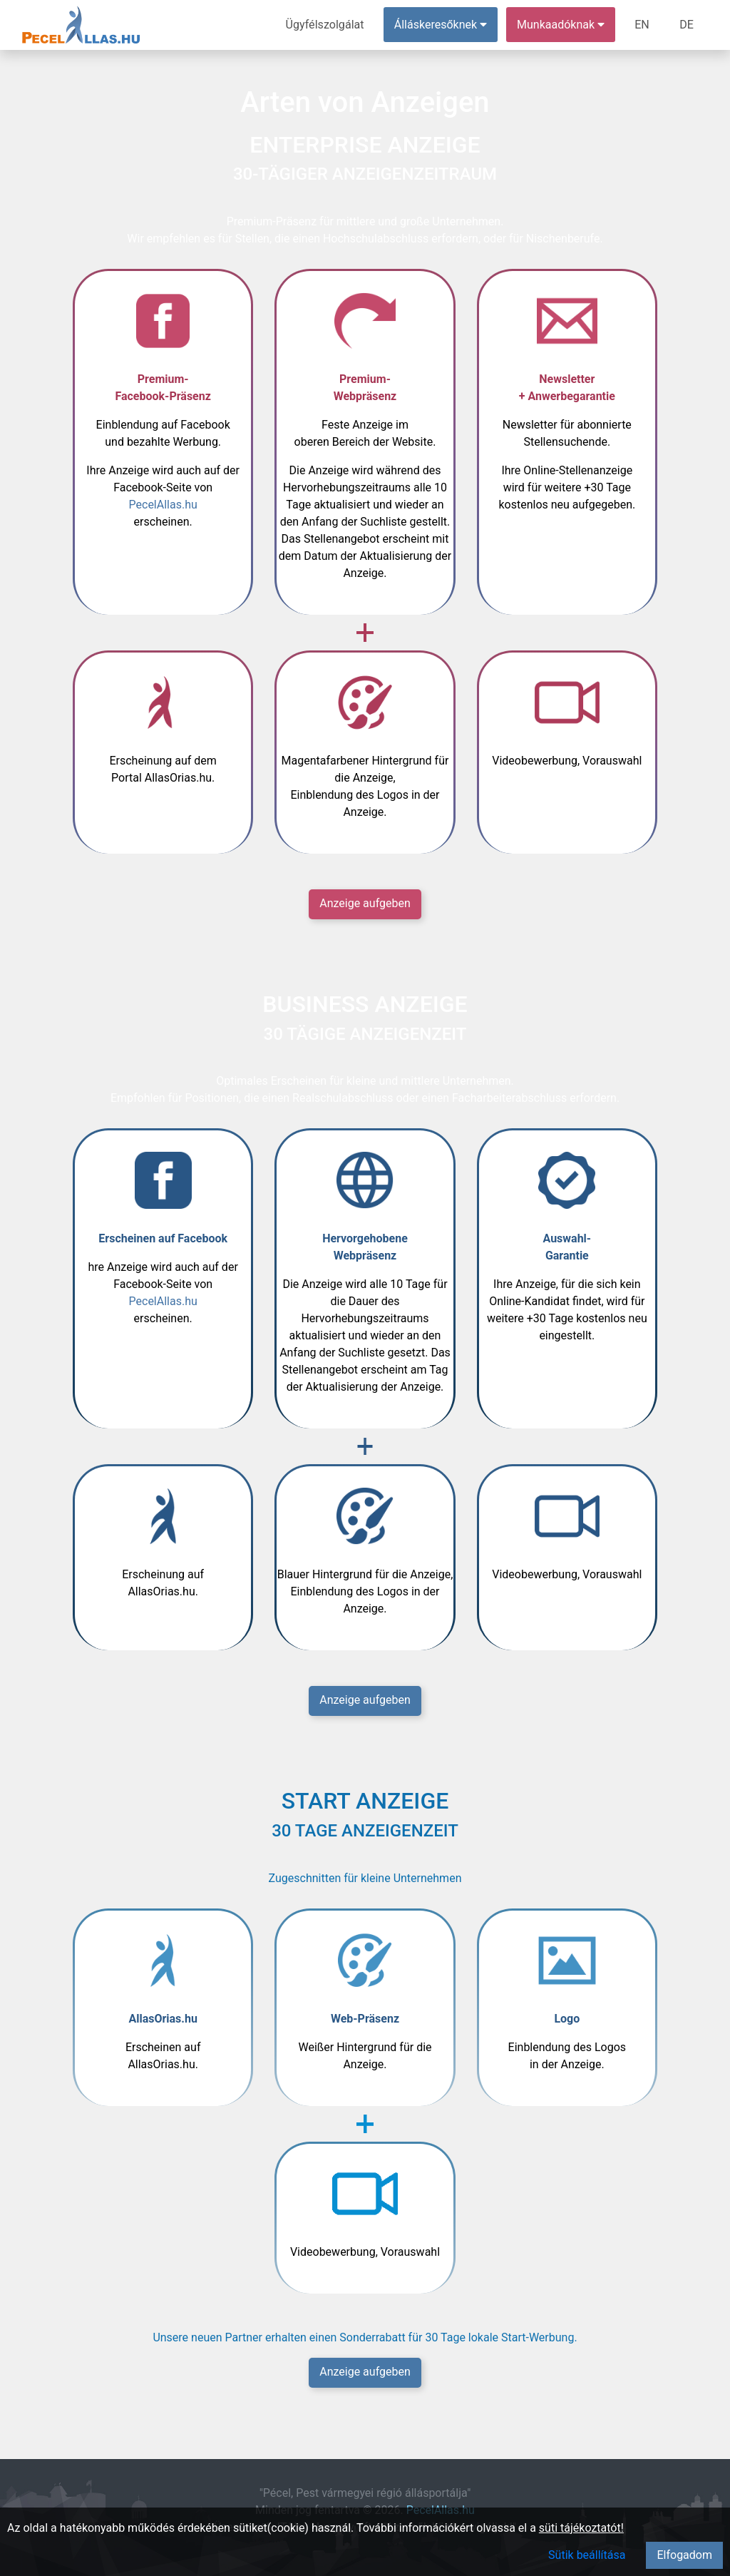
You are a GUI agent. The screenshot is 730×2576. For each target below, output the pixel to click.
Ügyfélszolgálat (325, 24)
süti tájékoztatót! (581, 2528)
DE (686, 24)
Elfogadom (684, 2555)
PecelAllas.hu (163, 504)
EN (642, 24)
